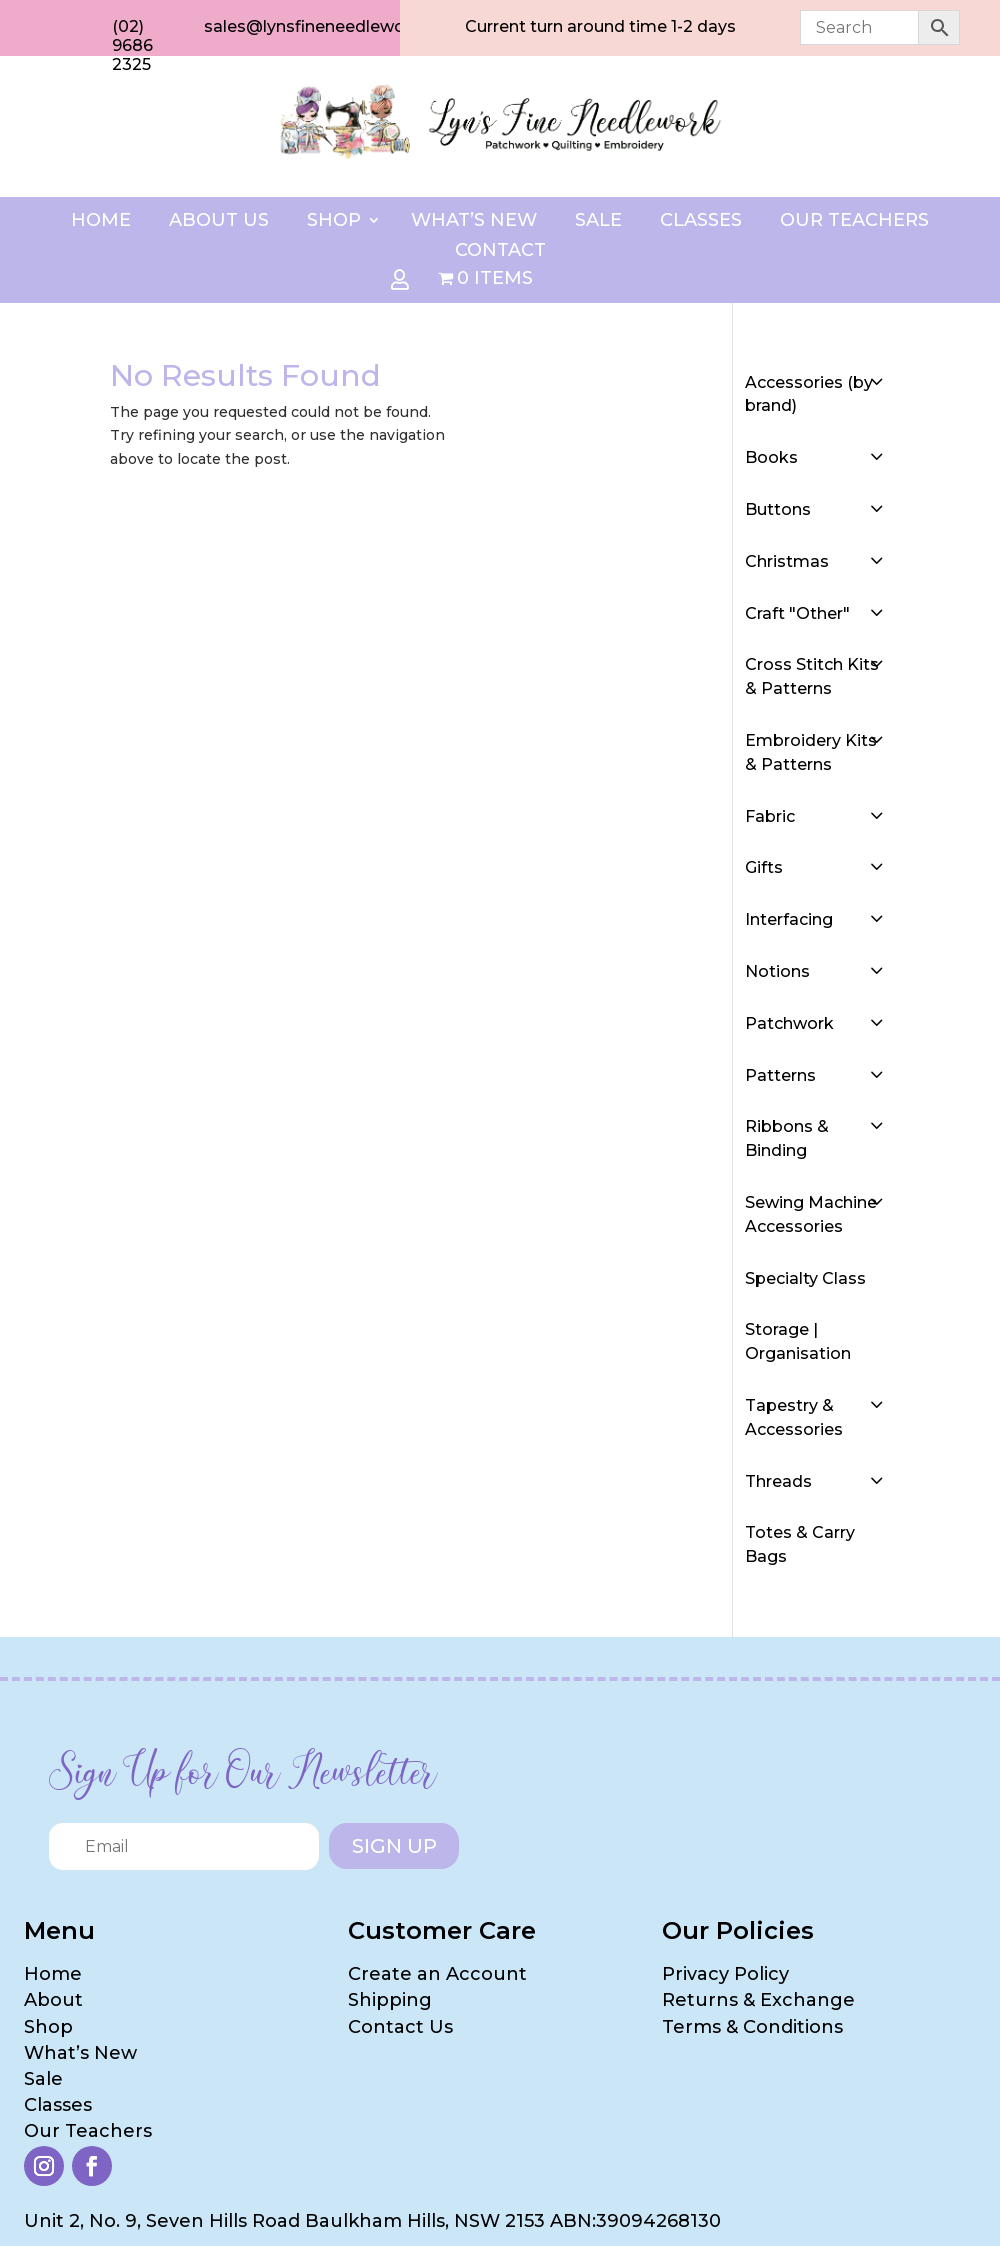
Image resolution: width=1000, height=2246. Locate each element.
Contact (500, 252)
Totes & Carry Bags (800, 1544)
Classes (701, 222)
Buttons (778, 509)
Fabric (770, 816)
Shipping (390, 2000)
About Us (219, 222)
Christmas (787, 561)
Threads (778, 1481)
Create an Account (437, 1974)
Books (771, 457)
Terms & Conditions (752, 2027)
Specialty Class (805, 1278)
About (53, 2000)
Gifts (764, 867)
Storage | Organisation (798, 1341)
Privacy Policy (725, 1974)
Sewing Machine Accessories (811, 1214)
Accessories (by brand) (809, 394)
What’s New (474, 222)
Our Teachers (854, 222)
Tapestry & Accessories (794, 1417)
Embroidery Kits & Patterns (811, 752)
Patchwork (789, 1023)
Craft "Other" (797, 613)
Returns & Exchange (758, 2000)
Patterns (780, 1075)
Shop (334, 222)
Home (101, 222)
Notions (777, 971)
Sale (598, 222)
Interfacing (789, 919)
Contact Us (400, 2027)
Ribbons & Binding (787, 1138)
